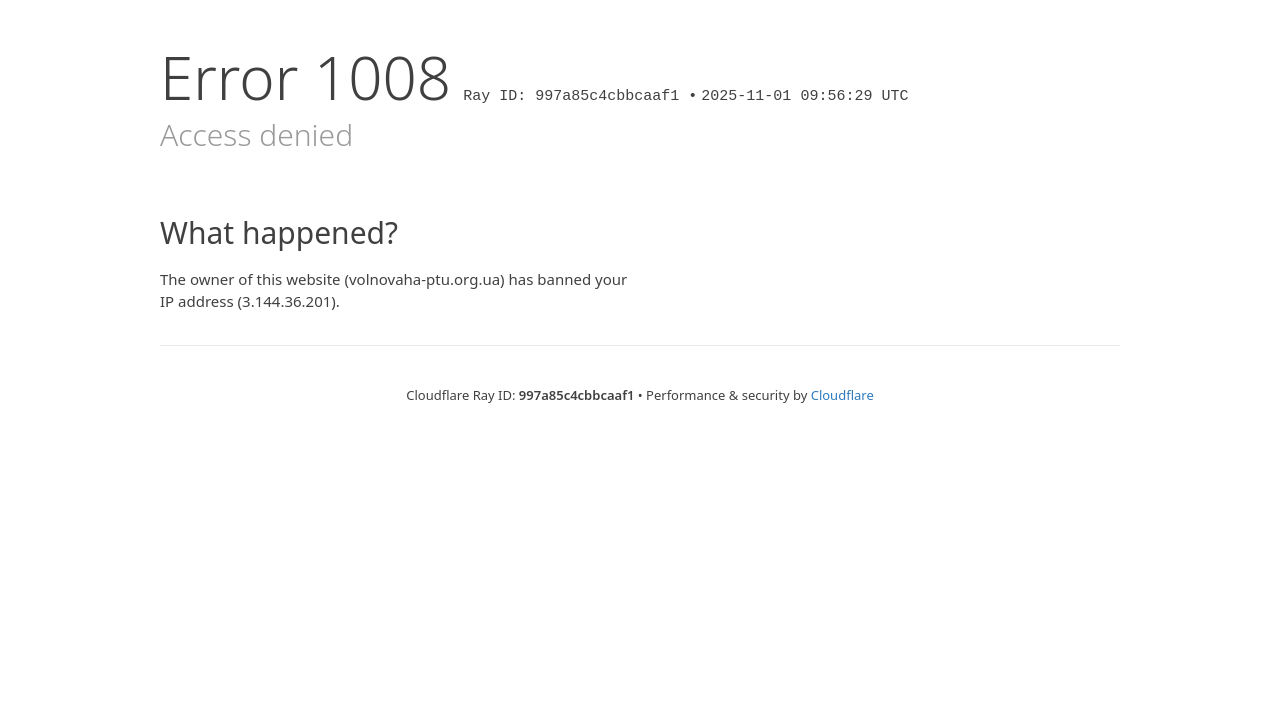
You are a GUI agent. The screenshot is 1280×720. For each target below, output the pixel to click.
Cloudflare (842, 395)
